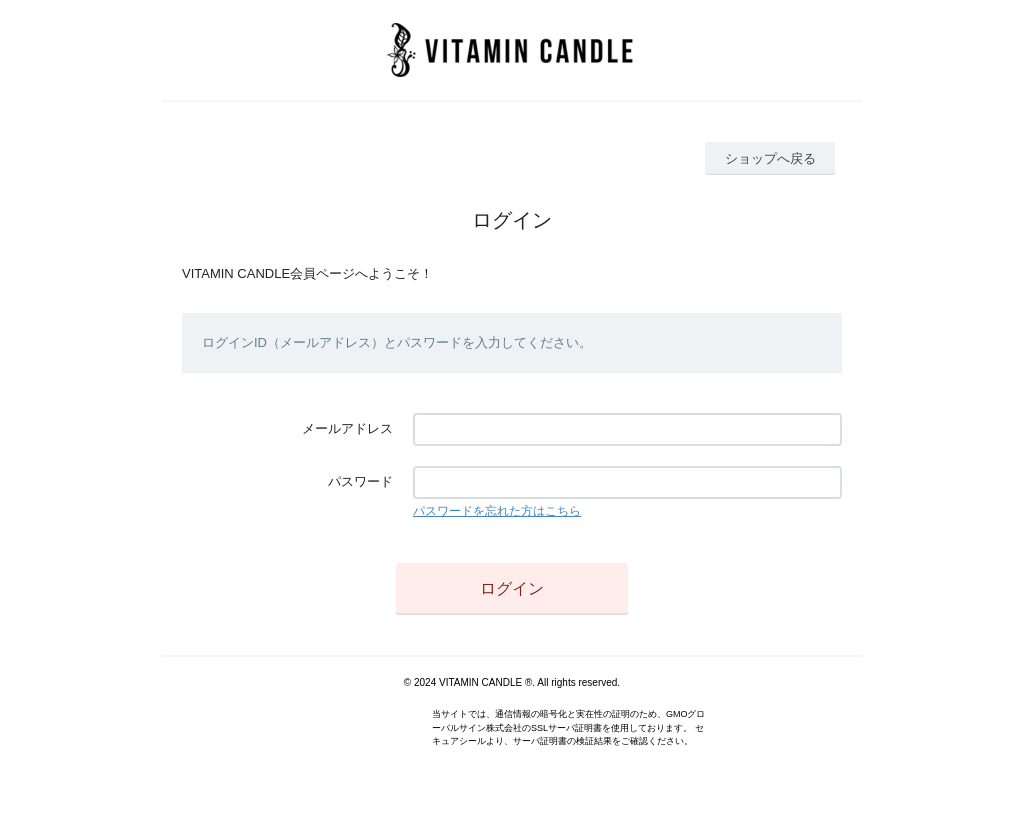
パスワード (360, 481)
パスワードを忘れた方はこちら (497, 511)
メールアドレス (347, 428)
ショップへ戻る (770, 158)
